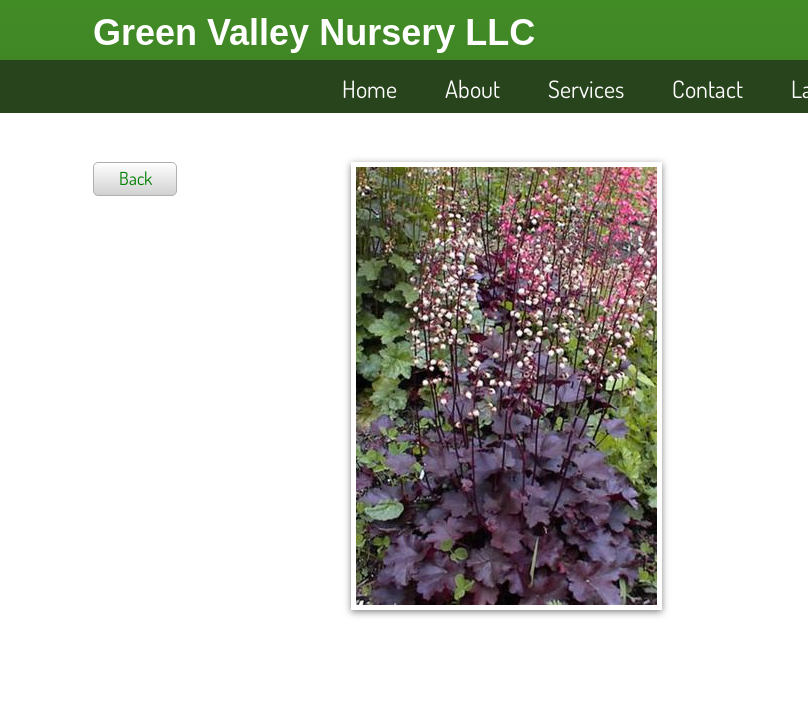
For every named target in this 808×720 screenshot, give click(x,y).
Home (369, 88)
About (472, 88)
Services (586, 88)
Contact (707, 88)
